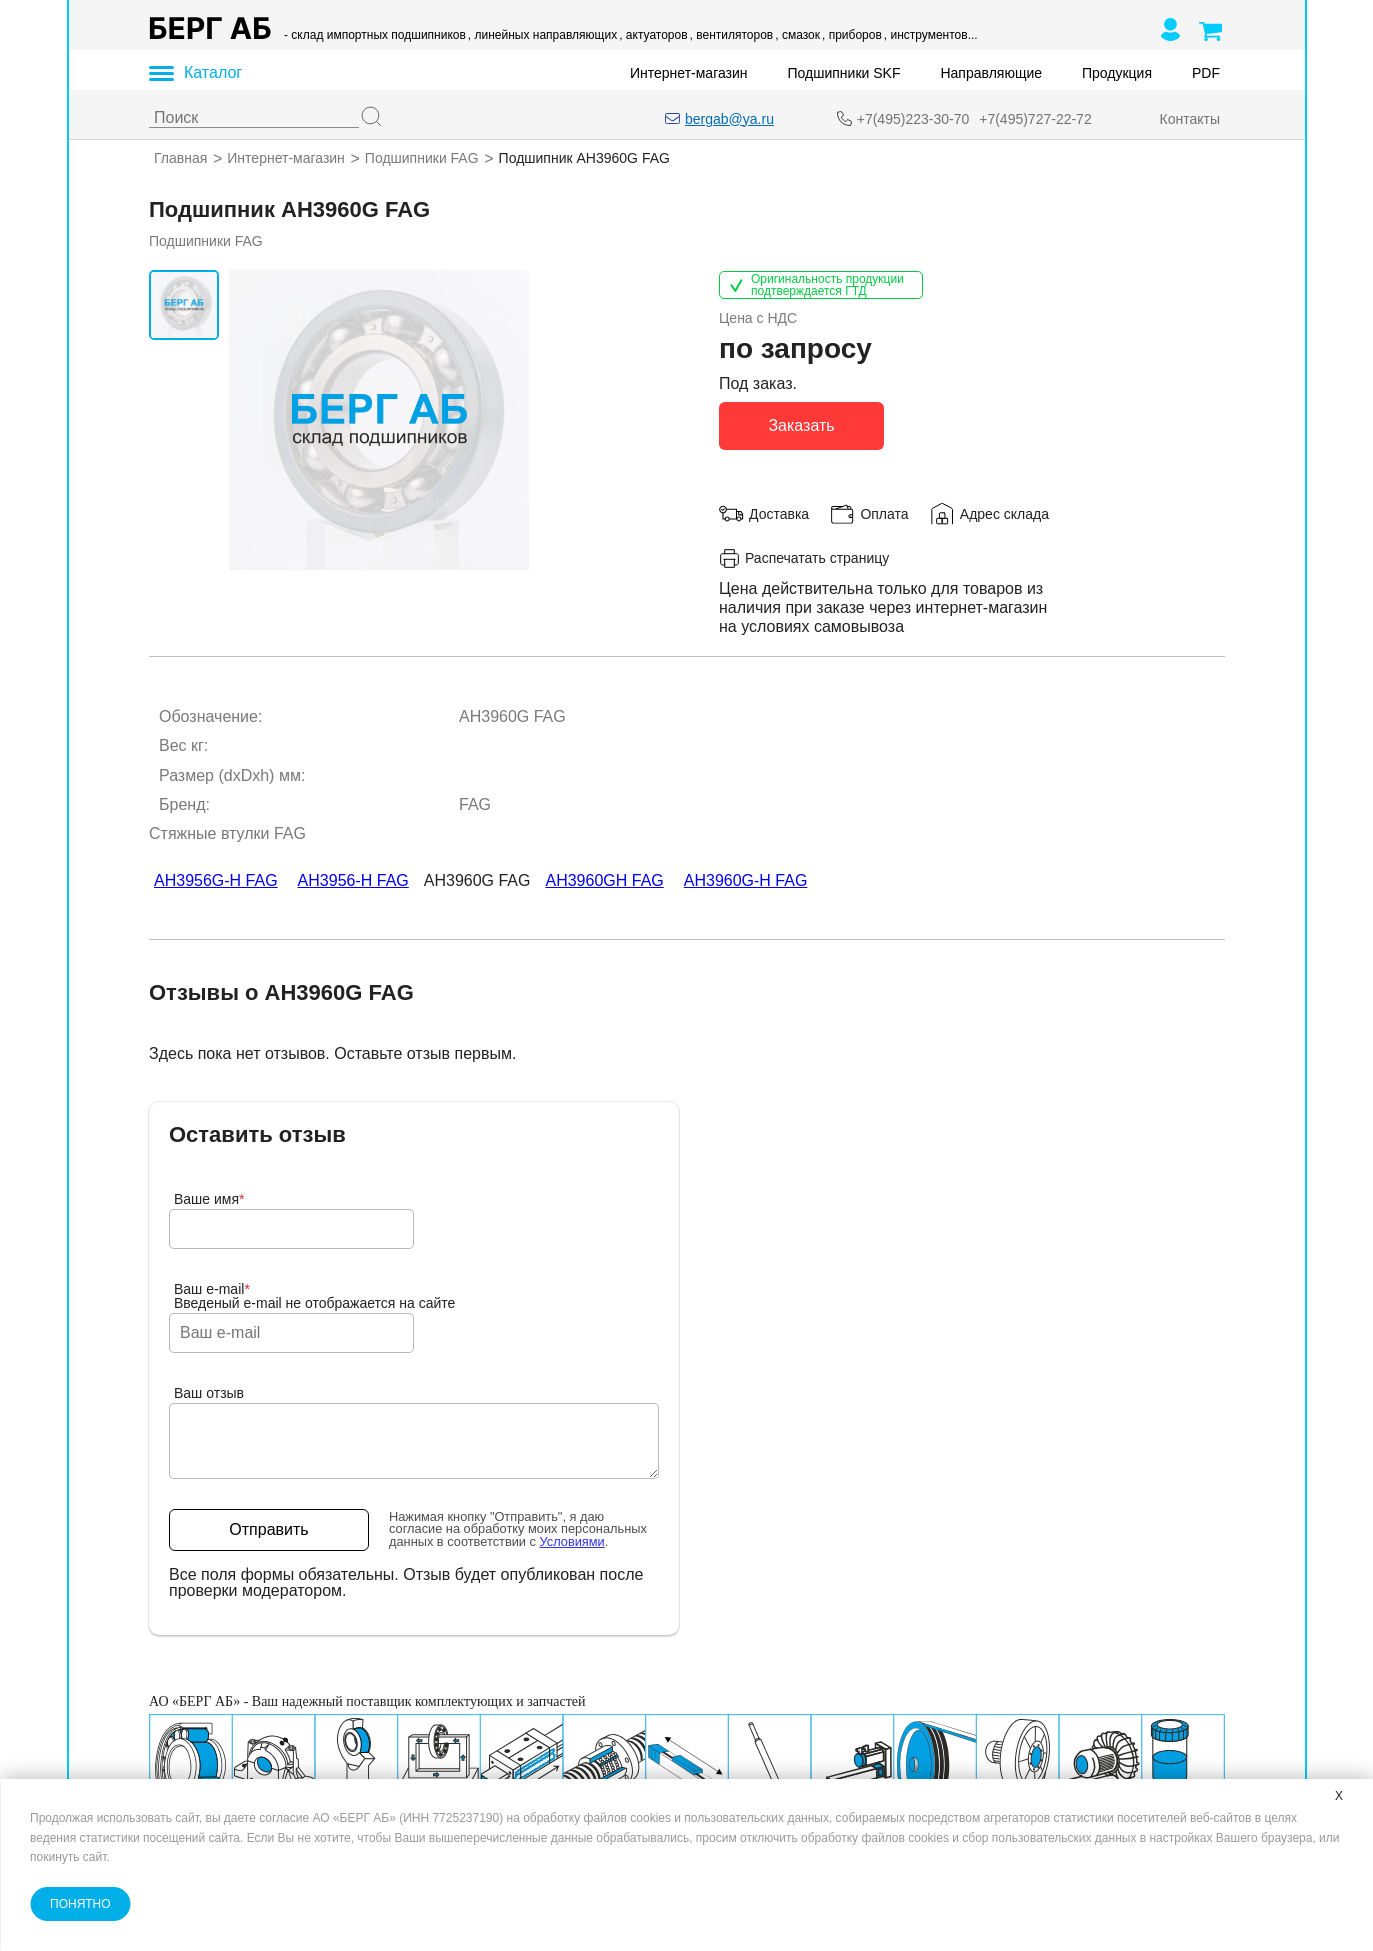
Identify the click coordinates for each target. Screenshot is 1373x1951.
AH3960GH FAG (604, 880)
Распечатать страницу (804, 557)
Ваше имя (209, 1199)
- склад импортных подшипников (375, 35)
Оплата (884, 513)
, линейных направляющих (541, 35)
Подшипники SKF (843, 73)
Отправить (268, 1529)
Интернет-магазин (689, 73)
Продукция (1116, 73)
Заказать (801, 424)
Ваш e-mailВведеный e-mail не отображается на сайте (314, 1296)
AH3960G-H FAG (745, 880)
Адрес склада (1003, 513)
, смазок (797, 35)
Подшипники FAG (421, 158)
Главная (180, 158)
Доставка (779, 513)
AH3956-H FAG (352, 880)
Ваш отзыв (209, 1393)
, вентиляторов (731, 35)
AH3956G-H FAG (216, 880)
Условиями (571, 1541)
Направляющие (991, 73)
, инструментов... (930, 35)
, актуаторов (653, 35)
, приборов (851, 35)
